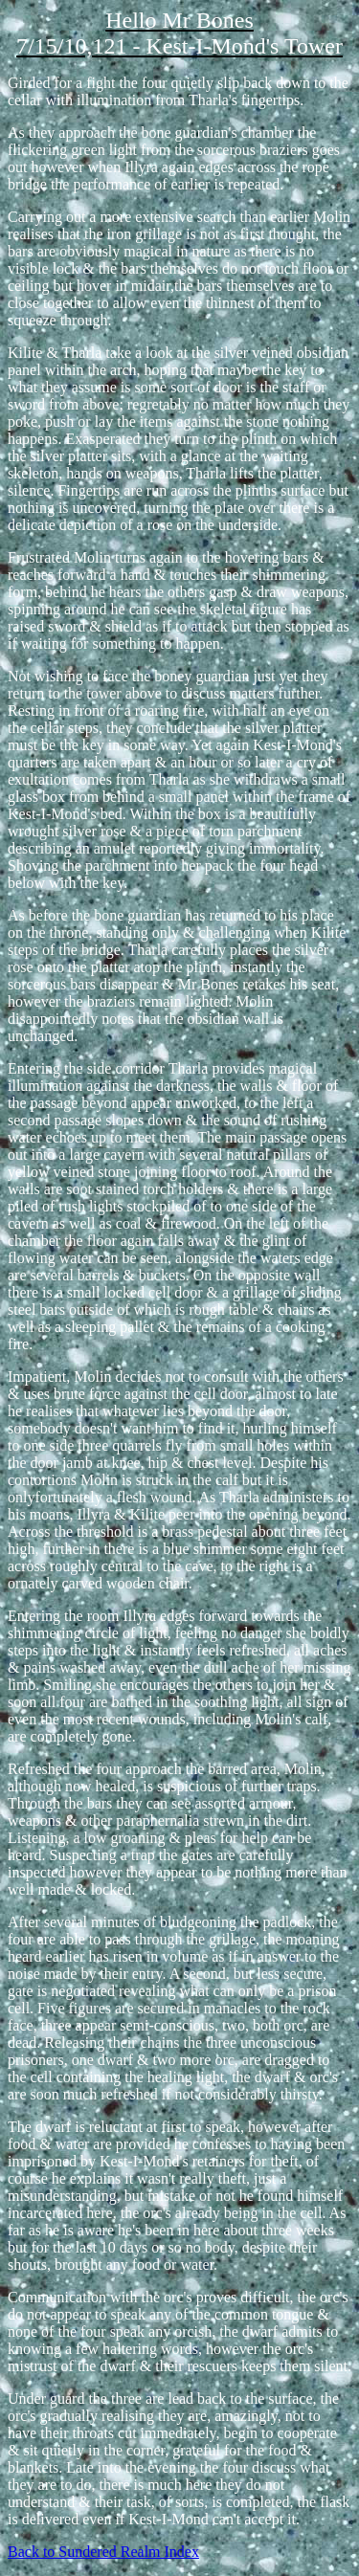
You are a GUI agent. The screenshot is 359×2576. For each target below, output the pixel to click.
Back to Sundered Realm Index (103, 2551)
